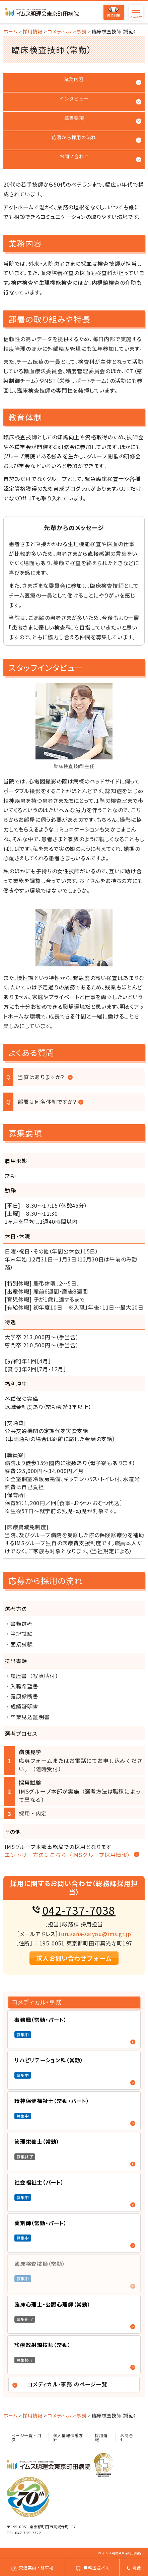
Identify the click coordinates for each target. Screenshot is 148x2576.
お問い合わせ (74, 156)
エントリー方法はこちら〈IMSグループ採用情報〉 (69, 1855)
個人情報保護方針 (68, 2437)
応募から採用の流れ (74, 137)
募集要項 (74, 117)
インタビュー (74, 98)
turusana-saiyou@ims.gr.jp (94, 1934)
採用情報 (101, 2437)
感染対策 (113, 12)
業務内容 (74, 79)
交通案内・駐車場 (32, 2567)
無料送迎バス (92, 2567)
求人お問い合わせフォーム (74, 1958)
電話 (134, 2567)
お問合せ (126, 2437)
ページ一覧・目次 (26, 2437)
